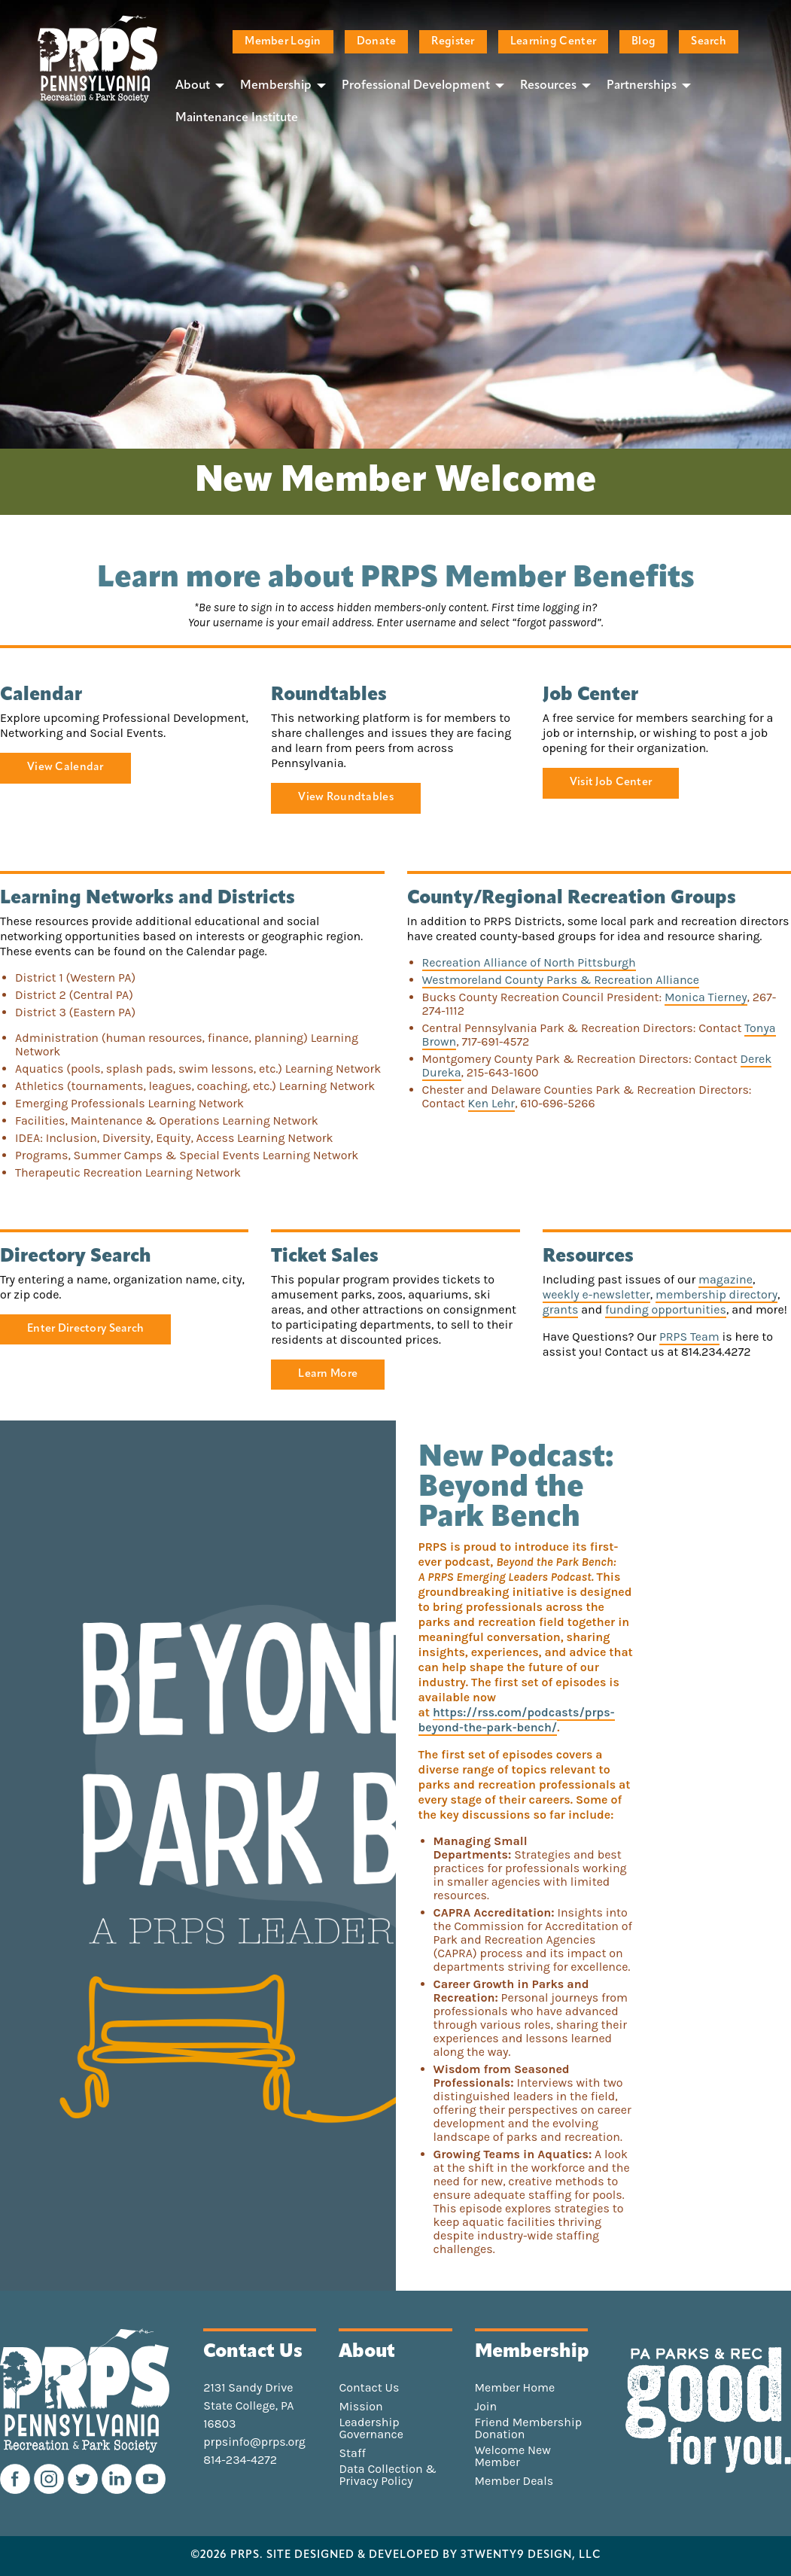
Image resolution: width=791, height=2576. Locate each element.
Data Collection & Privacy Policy (388, 2475)
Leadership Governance (371, 2428)
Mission (360, 2407)
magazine (725, 1279)
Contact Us (369, 2388)
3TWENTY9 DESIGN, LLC (531, 2555)
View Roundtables (346, 797)
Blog (643, 41)
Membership (276, 86)
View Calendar (65, 767)
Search (708, 41)
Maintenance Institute (236, 118)
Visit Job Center (611, 782)
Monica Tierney (706, 997)
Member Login (283, 41)
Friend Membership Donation (529, 2428)
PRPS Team (689, 1336)
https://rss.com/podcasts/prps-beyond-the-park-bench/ (516, 1719)
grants (561, 1309)
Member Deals (514, 2481)
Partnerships (642, 86)
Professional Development (416, 86)
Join (486, 2407)
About (192, 86)
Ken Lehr (492, 1103)
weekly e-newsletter (596, 1294)
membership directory (716, 1294)
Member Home (515, 2388)
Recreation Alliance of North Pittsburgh (529, 962)
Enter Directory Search (85, 1329)
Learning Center (553, 41)
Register (452, 41)
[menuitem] (195, 85)
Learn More (327, 1374)
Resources (548, 86)
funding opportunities (665, 1309)
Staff (352, 2453)
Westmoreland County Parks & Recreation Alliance (561, 980)
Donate (377, 41)
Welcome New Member (513, 2456)
